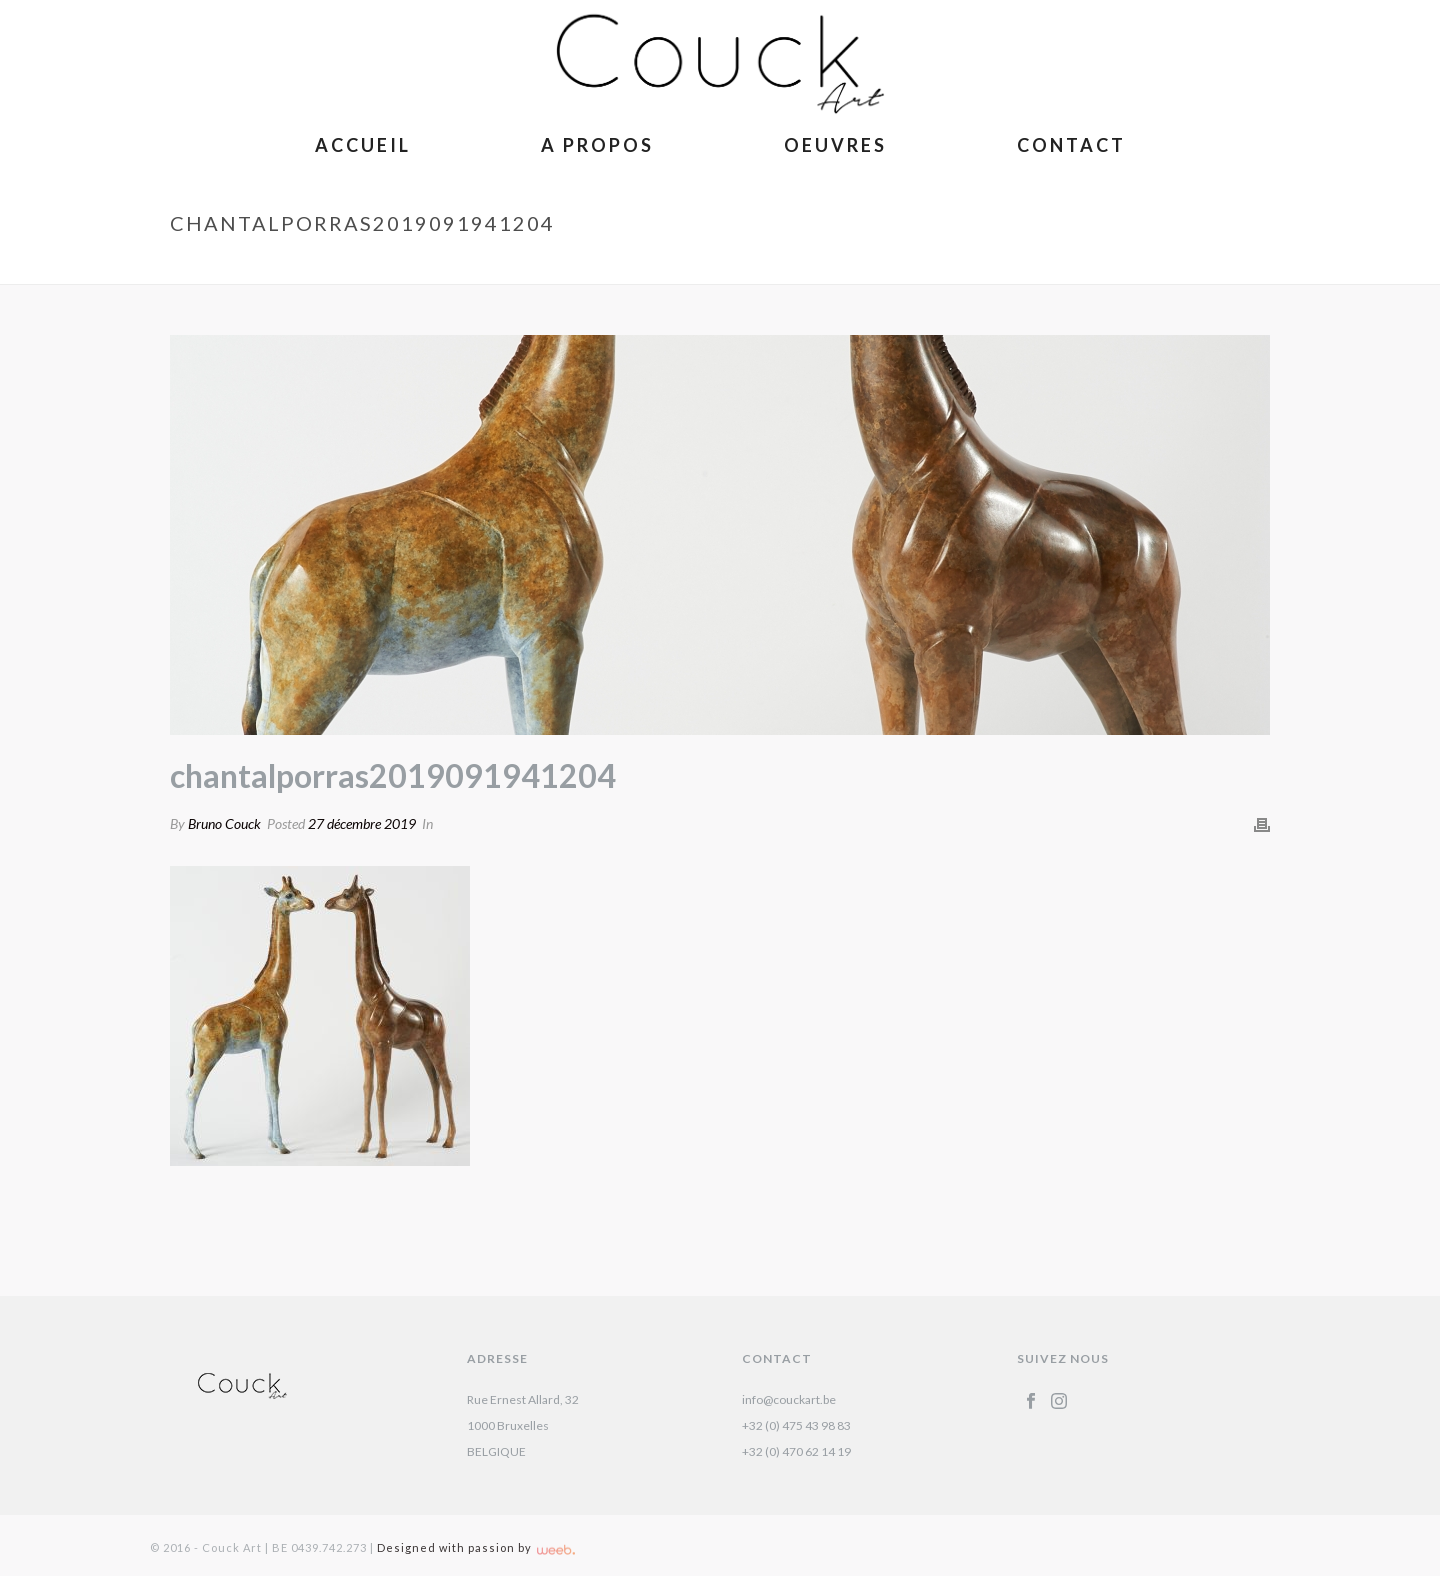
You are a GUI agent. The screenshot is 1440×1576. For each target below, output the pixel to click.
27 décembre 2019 (362, 823)
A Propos (597, 145)
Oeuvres (835, 145)
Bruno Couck (224, 823)
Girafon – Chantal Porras (962, 265)
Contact (1071, 145)
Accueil (363, 145)
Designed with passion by (476, 1547)
